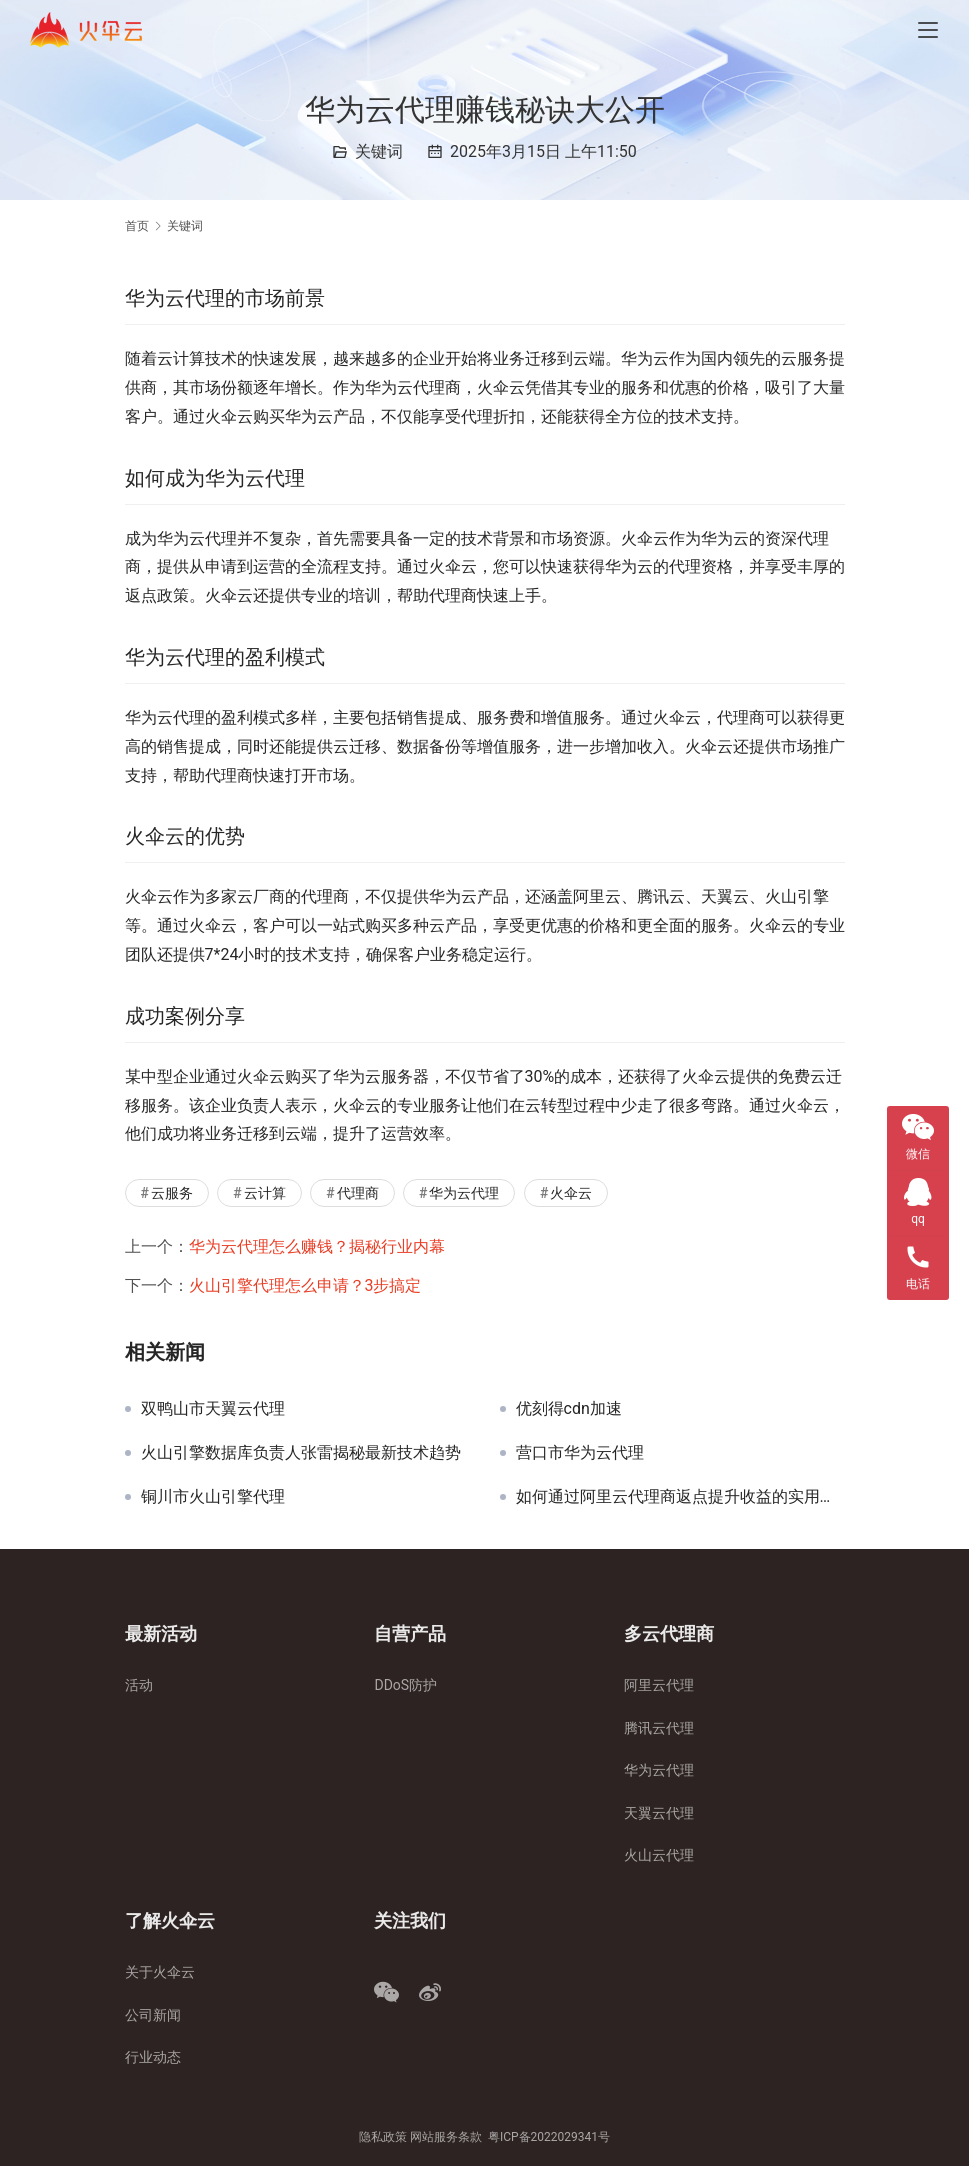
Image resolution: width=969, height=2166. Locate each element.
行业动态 (153, 2057)
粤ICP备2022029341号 (549, 2137)
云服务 (172, 1193)
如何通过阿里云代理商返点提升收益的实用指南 (680, 1497)
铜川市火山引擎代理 (213, 1497)
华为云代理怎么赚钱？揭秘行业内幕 (317, 1246)
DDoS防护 (405, 1685)
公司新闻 (153, 2015)
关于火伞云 (160, 1972)
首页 (137, 226)
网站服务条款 (446, 2137)
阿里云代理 (659, 1685)
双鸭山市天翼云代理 (213, 1409)
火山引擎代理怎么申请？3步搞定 (305, 1285)
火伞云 (571, 1193)
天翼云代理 (659, 1813)
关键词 (379, 151)
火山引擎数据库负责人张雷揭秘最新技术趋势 (301, 1453)
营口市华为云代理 (580, 1453)
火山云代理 (659, 1855)
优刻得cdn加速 (569, 1409)
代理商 (358, 1193)
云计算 (265, 1193)
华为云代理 (464, 1193)
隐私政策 (383, 2137)
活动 (139, 1685)
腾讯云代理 (659, 1728)
